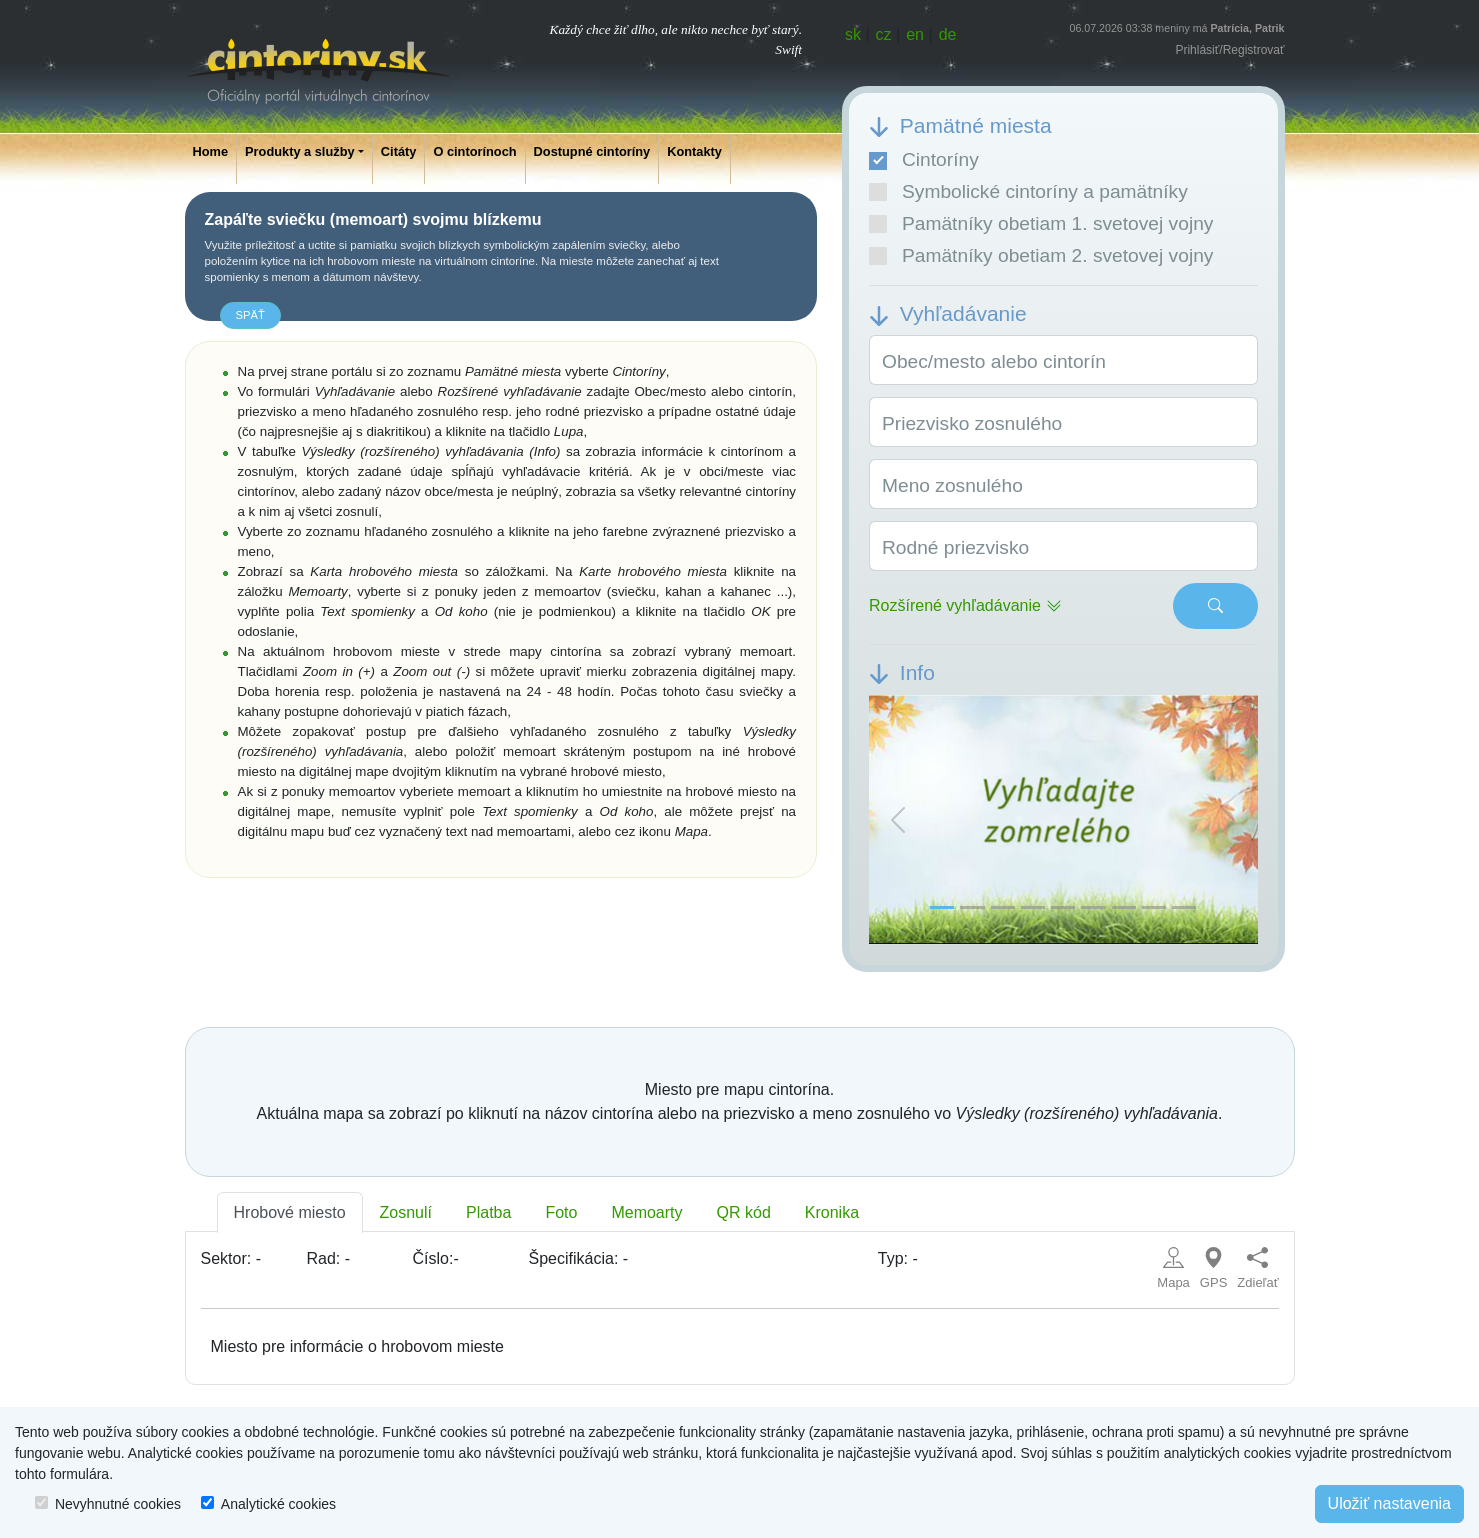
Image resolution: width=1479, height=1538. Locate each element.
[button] (898, 820)
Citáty (399, 151)
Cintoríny (924, 159)
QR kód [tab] (744, 1212)
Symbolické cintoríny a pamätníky (1028, 191)
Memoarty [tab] (646, 1212)
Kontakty (694, 151)
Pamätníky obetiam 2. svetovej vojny (1041, 255)
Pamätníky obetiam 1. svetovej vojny (1041, 223)
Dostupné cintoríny (592, 151)
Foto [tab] (561, 1212)
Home (211, 151)
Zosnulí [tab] (406, 1212)
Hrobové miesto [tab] (290, 1212)
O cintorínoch (474, 151)
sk (853, 34)
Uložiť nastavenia (1389, 1503)
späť (250, 315)
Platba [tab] (488, 1212)
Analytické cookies (278, 1504)
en (915, 34)
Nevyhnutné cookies (118, 1504)
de (948, 34)
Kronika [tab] (832, 1212)
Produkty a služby (300, 151)
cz (884, 34)
